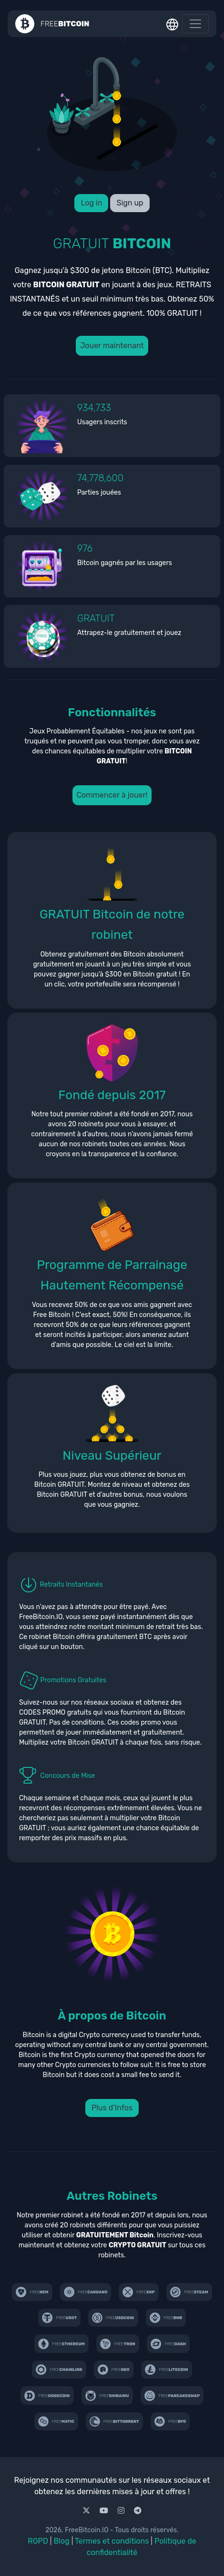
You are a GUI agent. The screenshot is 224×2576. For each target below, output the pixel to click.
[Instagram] (122, 2510)
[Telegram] (138, 2510)
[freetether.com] (59, 2318)
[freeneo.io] (113, 2370)
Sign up (129, 202)
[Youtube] (105, 2510)
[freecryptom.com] (59, 2370)
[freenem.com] (32, 2292)
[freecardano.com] (86, 2292)
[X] (87, 2510)
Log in (91, 202)
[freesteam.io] (189, 2292)
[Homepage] (52, 23)
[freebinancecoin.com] (166, 2318)
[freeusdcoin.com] (113, 2318)
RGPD (38, 2541)
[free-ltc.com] (166, 2370)
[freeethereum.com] (61, 2343)
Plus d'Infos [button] (112, 2107)
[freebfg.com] (170, 2421)
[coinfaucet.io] (139, 2292)
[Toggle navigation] (195, 23)
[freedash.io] (168, 2343)
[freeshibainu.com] (107, 2395)
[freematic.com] (56, 2421)
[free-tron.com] (117, 2343)
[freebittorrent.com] (114, 2421)
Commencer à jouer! (112, 795)
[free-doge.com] (47, 2395)
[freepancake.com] (172, 2395)
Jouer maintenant (112, 345)
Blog (62, 2541)
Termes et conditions (112, 2541)
